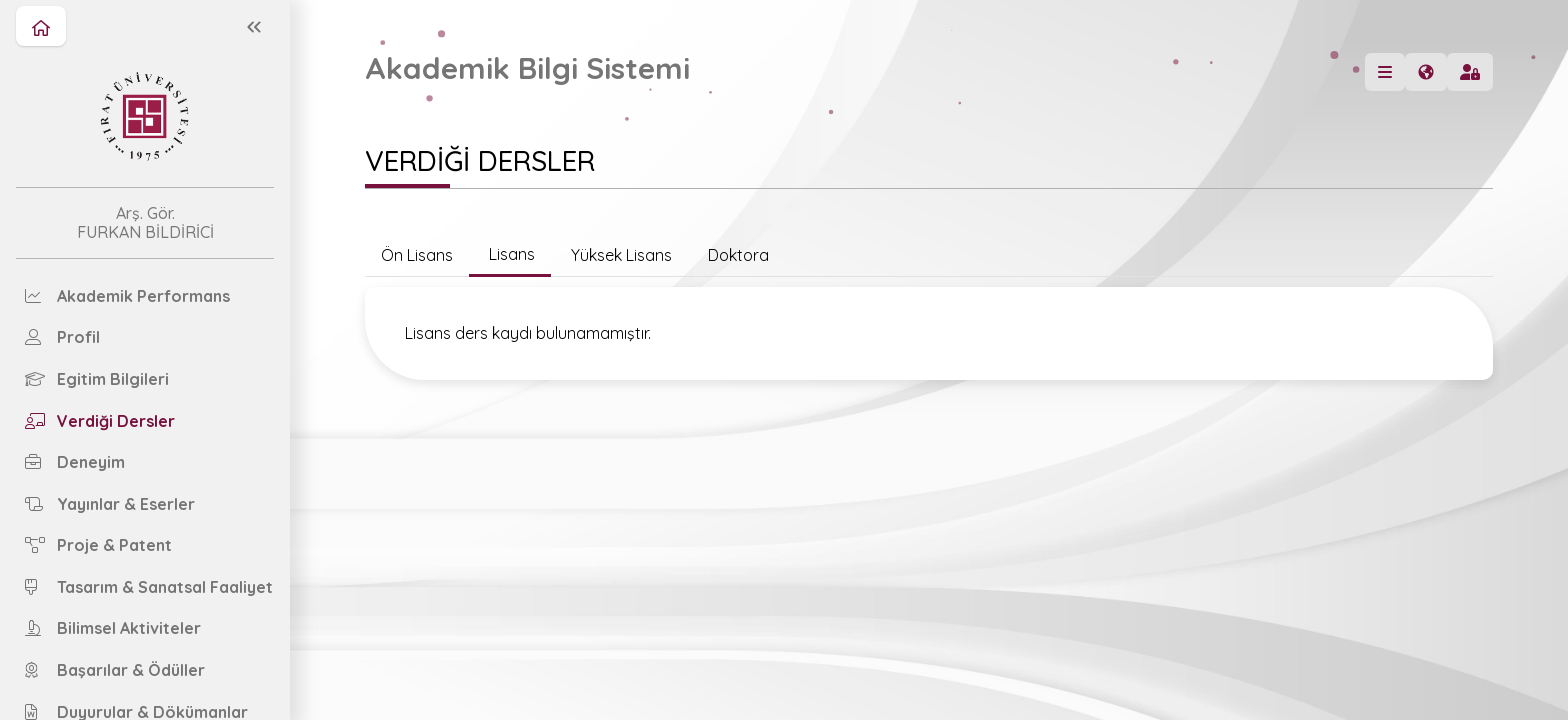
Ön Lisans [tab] (417, 255)
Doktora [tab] (736, 255)
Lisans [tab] (510, 254)
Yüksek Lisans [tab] (619, 255)
